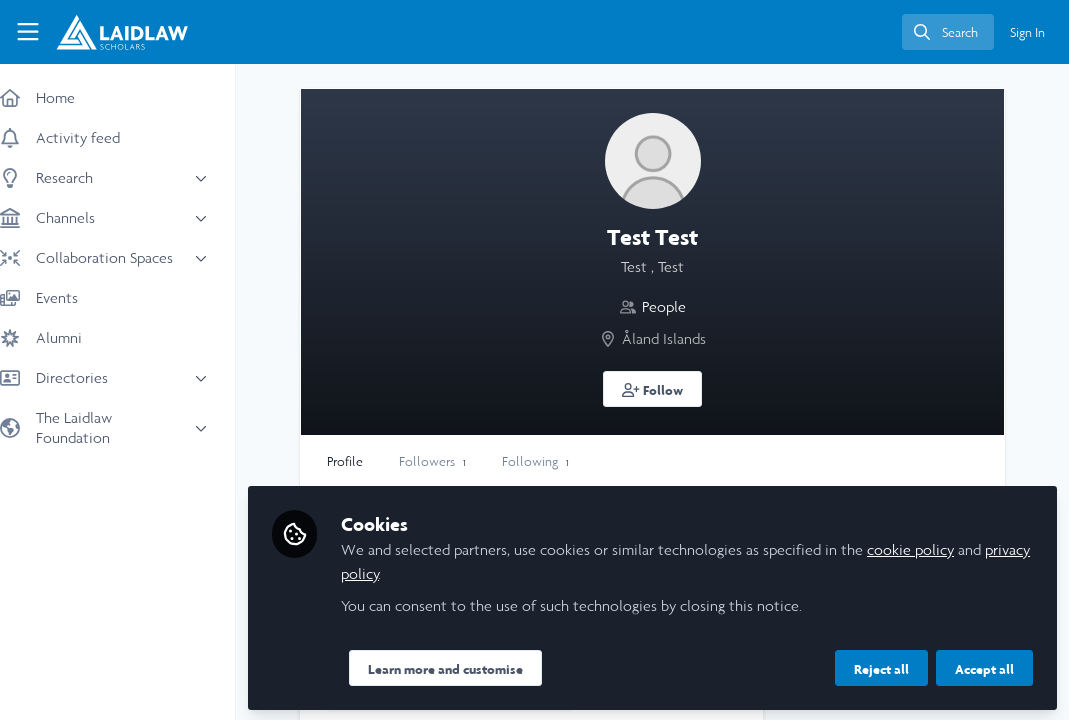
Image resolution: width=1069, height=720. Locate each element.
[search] (948, 32)
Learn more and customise (465, 667)
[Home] (122, 32)
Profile (365, 461)
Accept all (984, 667)
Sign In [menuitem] (1027, 32)
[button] (662, 389)
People (674, 306)
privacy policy (404, 571)
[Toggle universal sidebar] (28, 32)
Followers (452, 461)
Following (555, 461)
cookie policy (930, 547)
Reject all (881, 667)
